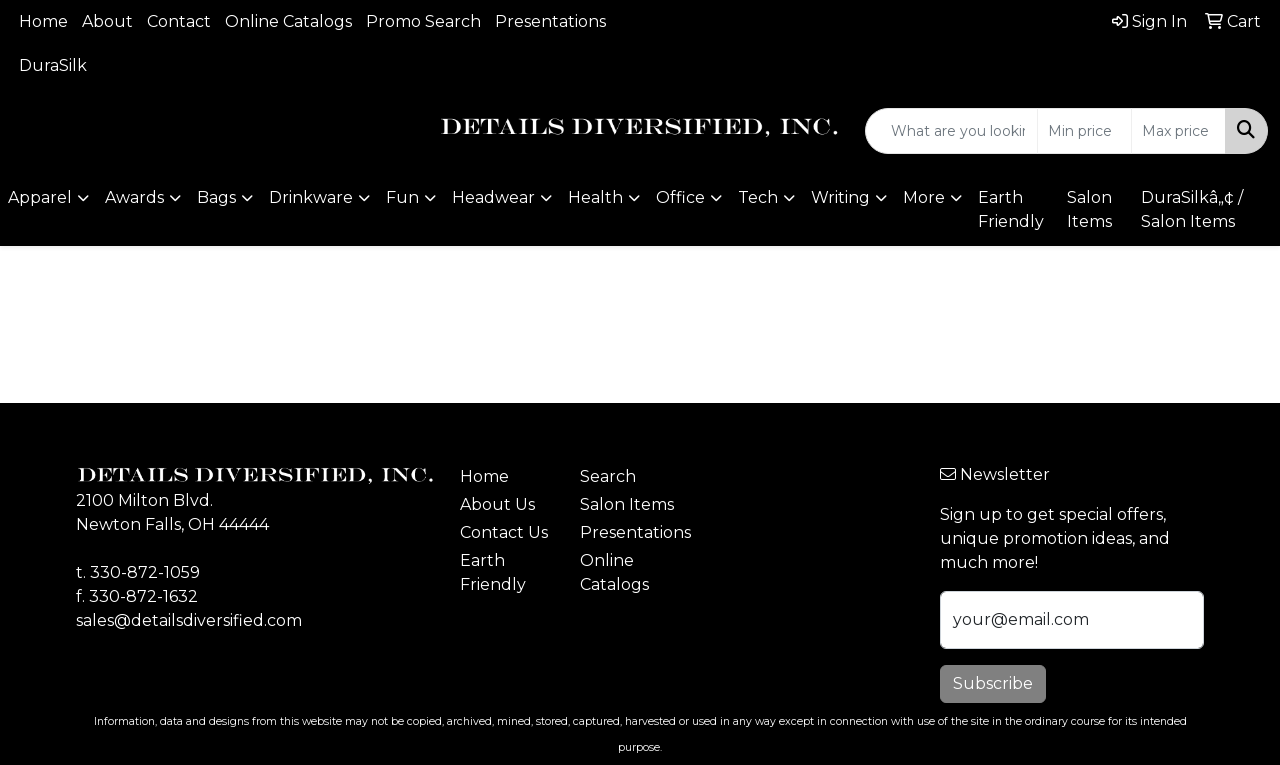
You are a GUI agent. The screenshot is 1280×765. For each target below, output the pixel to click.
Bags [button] (216, 197)
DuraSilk (53, 65)
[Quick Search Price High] (1178, 131)
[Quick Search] (951, 131)
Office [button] (680, 197)
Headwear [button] (493, 197)
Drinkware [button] (311, 197)
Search (608, 476)
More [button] (924, 197)
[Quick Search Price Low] (1084, 131)
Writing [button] (840, 197)
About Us (497, 504)
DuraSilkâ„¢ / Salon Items (1192, 209)
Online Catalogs (288, 21)
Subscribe (993, 683)
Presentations (550, 21)
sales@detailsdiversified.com (189, 620)
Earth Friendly (1011, 209)
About (107, 21)
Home (43, 21)
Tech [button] (758, 197)
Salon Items (1089, 209)
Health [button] (595, 197)
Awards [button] (134, 197)
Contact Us (504, 532)
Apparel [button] (40, 197)
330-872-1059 (145, 572)
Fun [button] (402, 197)
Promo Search (423, 21)
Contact (179, 21)
